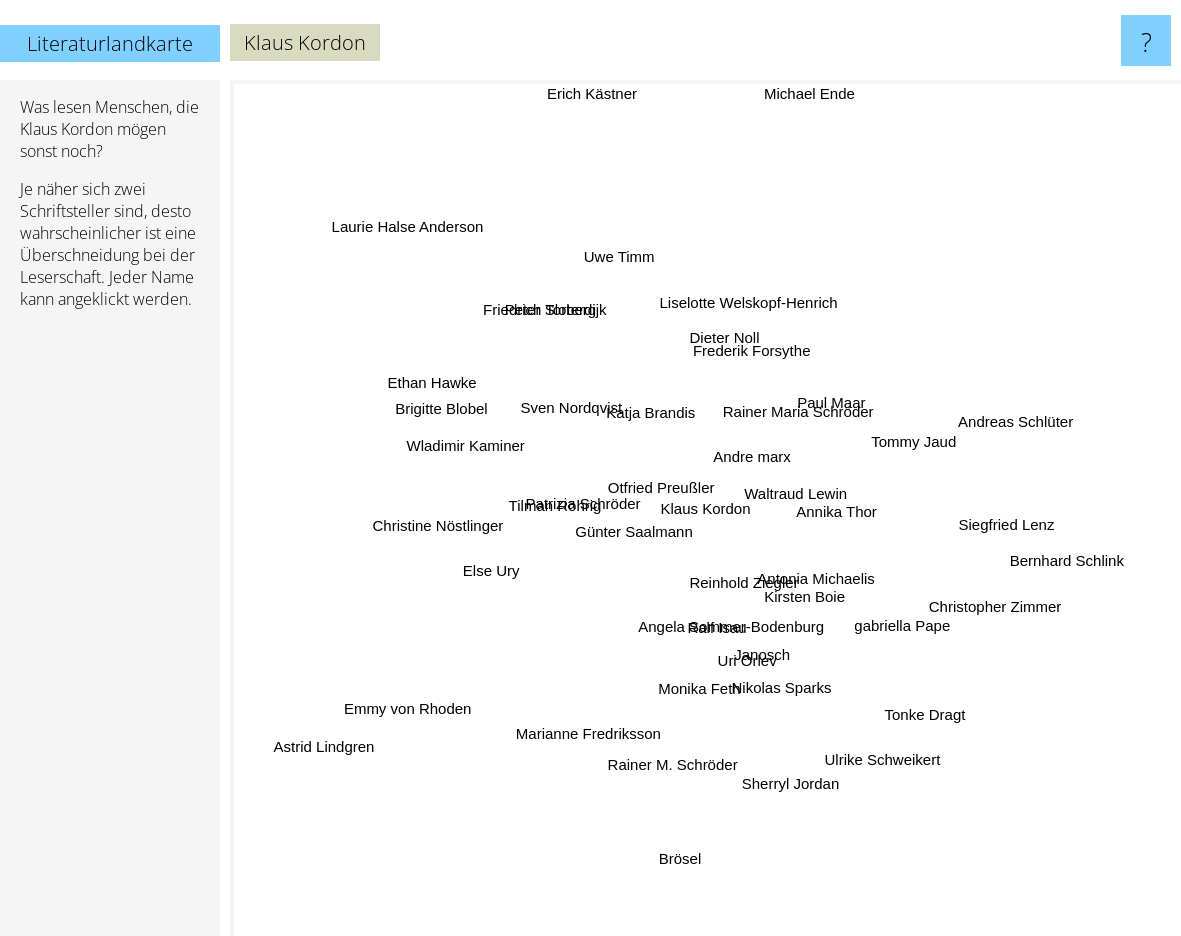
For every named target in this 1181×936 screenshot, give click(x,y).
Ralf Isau (721, 618)
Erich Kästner (595, 93)
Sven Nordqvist (568, 413)
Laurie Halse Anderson (435, 254)
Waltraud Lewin (809, 466)
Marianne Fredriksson (596, 715)
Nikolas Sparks (791, 673)
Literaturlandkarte (110, 43)
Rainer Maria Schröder (786, 421)
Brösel (676, 850)
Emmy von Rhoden (427, 707)
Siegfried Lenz (993, 532)
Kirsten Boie (852, 632)
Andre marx (754, 452)
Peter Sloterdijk (552, 316)
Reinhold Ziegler (740, 588)
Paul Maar (889, 391)
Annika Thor (822, 513)
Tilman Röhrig (559, 517)
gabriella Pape (879, 617)
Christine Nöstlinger (454, 533)
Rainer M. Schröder (676, 742)
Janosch (761, 653)
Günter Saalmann (639, 539)
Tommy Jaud (895, 449)
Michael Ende (814, 93)
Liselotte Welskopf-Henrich (747, 302)
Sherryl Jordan (782, 760)
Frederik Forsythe (754, 356)
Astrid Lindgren (311, 774)
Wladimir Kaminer (486, 455)
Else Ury (471, 564)
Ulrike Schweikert (868, 729)
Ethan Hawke (461, 397)
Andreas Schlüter (988, 421)
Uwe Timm (625, 278)
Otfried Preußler (644, 469)
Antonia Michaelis (825, 579)
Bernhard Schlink (1047, 551)
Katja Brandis (660, 423)
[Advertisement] (110, 631)
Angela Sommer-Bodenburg (727, 634)
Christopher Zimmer (954, 594)
